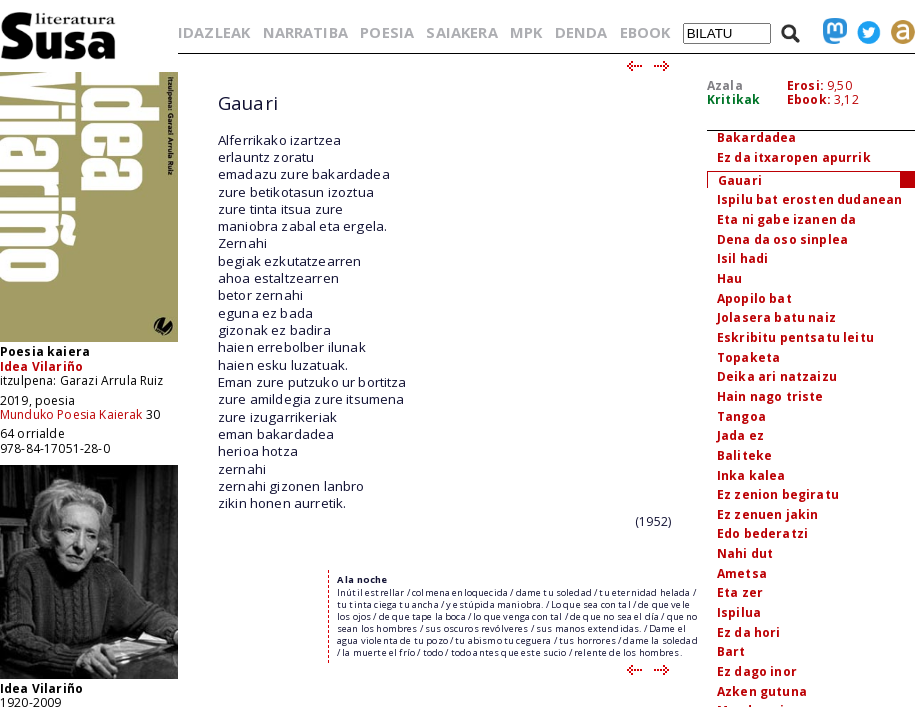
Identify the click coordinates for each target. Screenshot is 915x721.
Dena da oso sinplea (782, 239)
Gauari (740, 180)
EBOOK (645, 32)
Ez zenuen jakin (767, 514)
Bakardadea (757, 137)
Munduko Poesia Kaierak (71, 414)
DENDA (581, 32)
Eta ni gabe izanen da (786, 219)
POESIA (387, 32)
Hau (729, 278)
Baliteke (744, 455)
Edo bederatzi (762, 533)
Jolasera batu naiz (776, 317)
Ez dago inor (757, 671)
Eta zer (740, 592)
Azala (725, 85)
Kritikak (733, 99)
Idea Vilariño (41, 366)
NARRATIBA (305, 32)
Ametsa (742, 573)
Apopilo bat (754, 298)
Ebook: (809, 99)
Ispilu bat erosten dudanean (809, 199)
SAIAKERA (461, 32)
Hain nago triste (770, 396)
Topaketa (748, 357)
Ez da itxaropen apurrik (794, 157)
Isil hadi (742, 258)
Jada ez (740, 435)
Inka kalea (751, 475)
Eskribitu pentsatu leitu (795, 337)
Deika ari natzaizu (777, 376)
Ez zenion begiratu (778, 494)
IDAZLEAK (214, 32)
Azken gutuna (762, 691)
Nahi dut (745, 553)
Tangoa (741, 416)
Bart (731, 651)
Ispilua (739, 612)
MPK (526, 32)
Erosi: (805, 85)
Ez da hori (749, 632)
